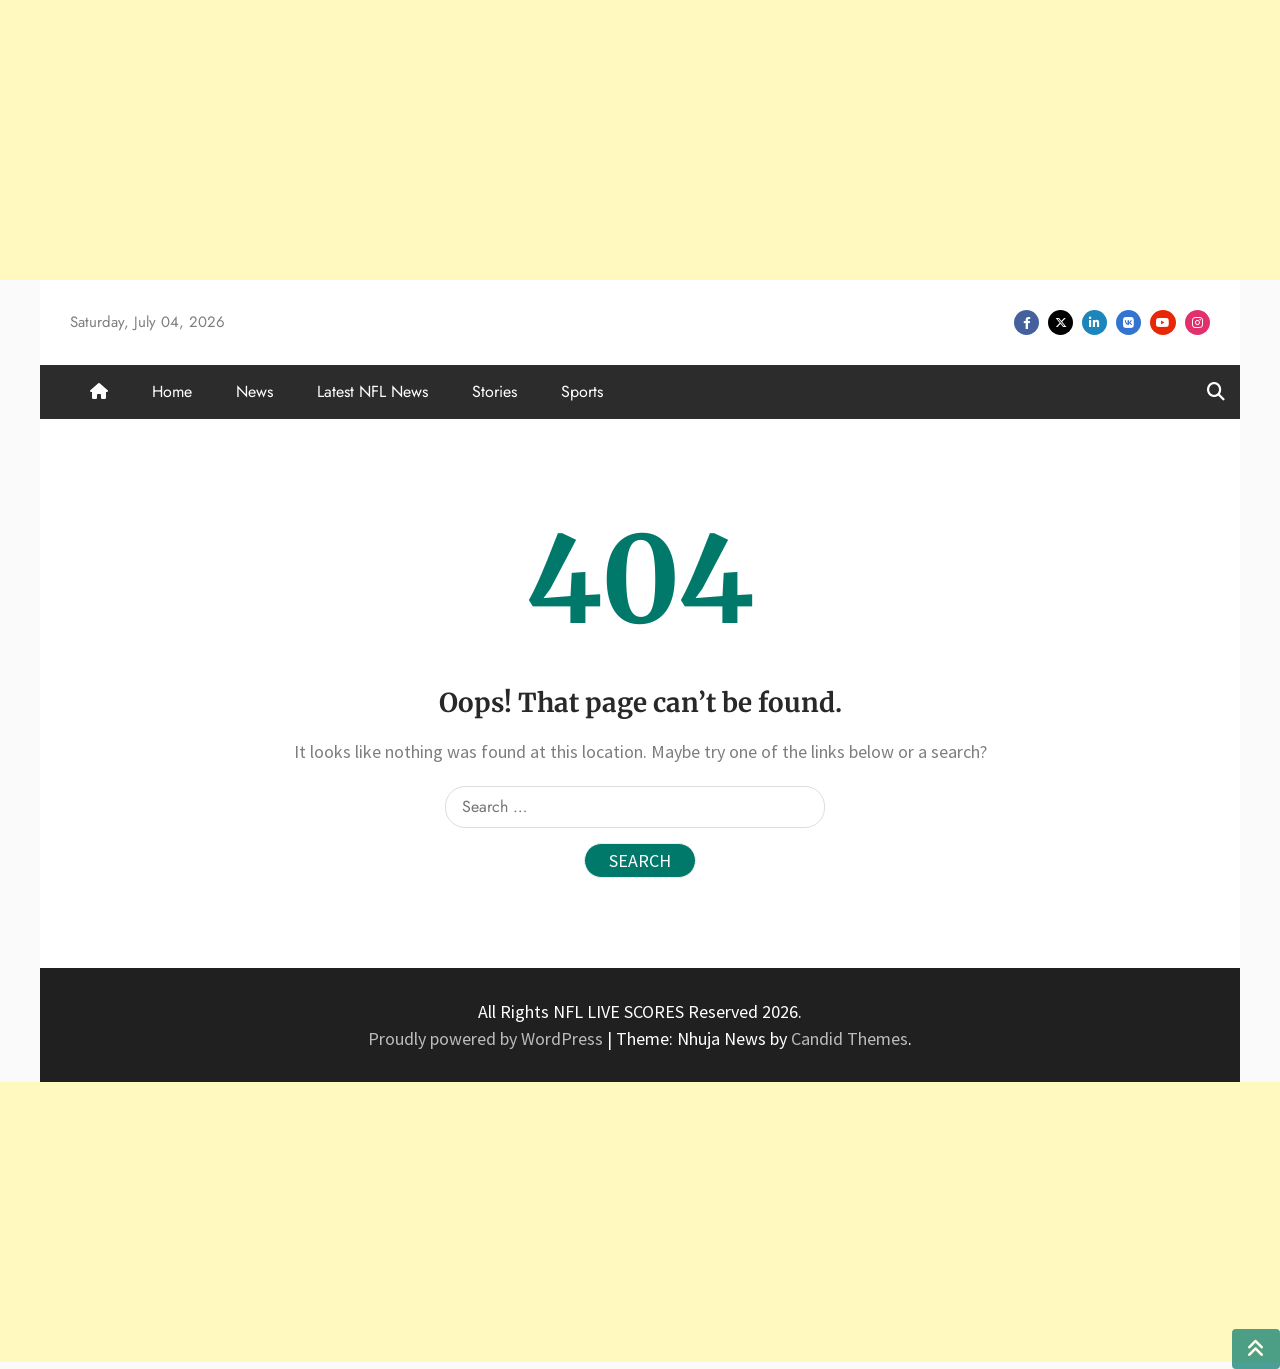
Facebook (1026, 322)
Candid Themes (849, 1038)
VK (1128, 322)
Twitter (1060, 322)
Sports (582, 391)
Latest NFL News (372, 391)
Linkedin (1094, 322)
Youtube (1163, 322)
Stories (494, 391)
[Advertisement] (600, 140)
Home (172, 391)
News (254, 391)
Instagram (1197, 322)
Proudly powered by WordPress (487, 1038)
